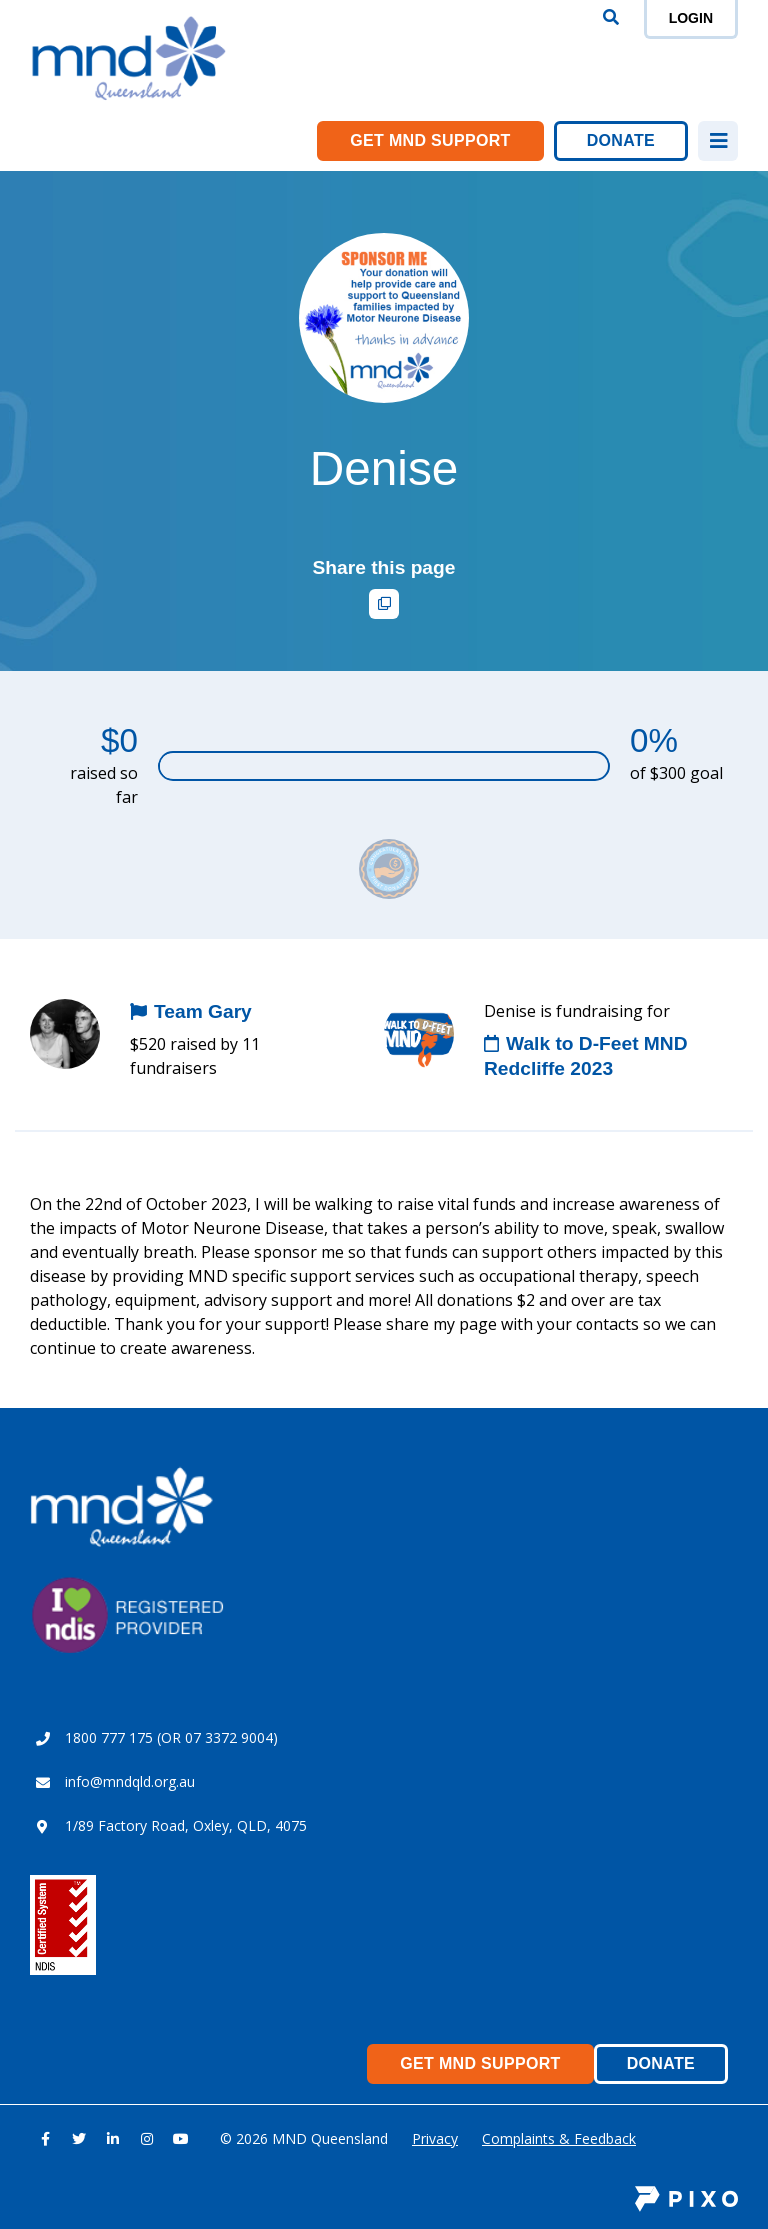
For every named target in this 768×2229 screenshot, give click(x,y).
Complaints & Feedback (559, 2138)
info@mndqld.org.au (130, 1781)
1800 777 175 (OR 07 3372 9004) (171, 1737)
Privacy (435, 2138)
